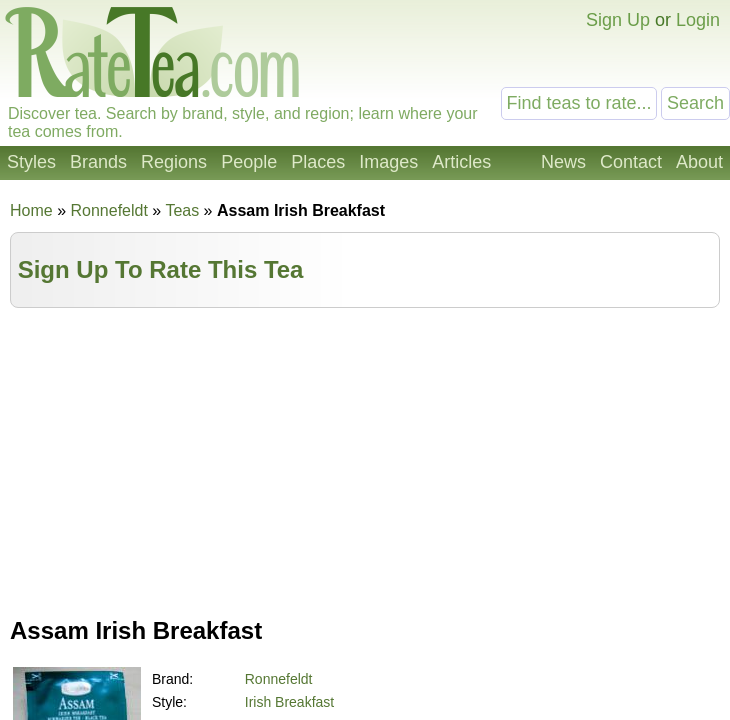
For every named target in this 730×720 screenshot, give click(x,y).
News (563, 162)
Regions (174, 162)
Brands (98, 162)
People (249, 162)
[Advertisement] (365, 458)
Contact (631, 162)
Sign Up (618, 20)
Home (31, 210)
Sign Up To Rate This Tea (161, 269)
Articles (461, 162)
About (699, 162)
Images (388, 162)
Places (318, 162)
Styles (31, 162)
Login (698, 20)
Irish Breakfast (289, 702)
